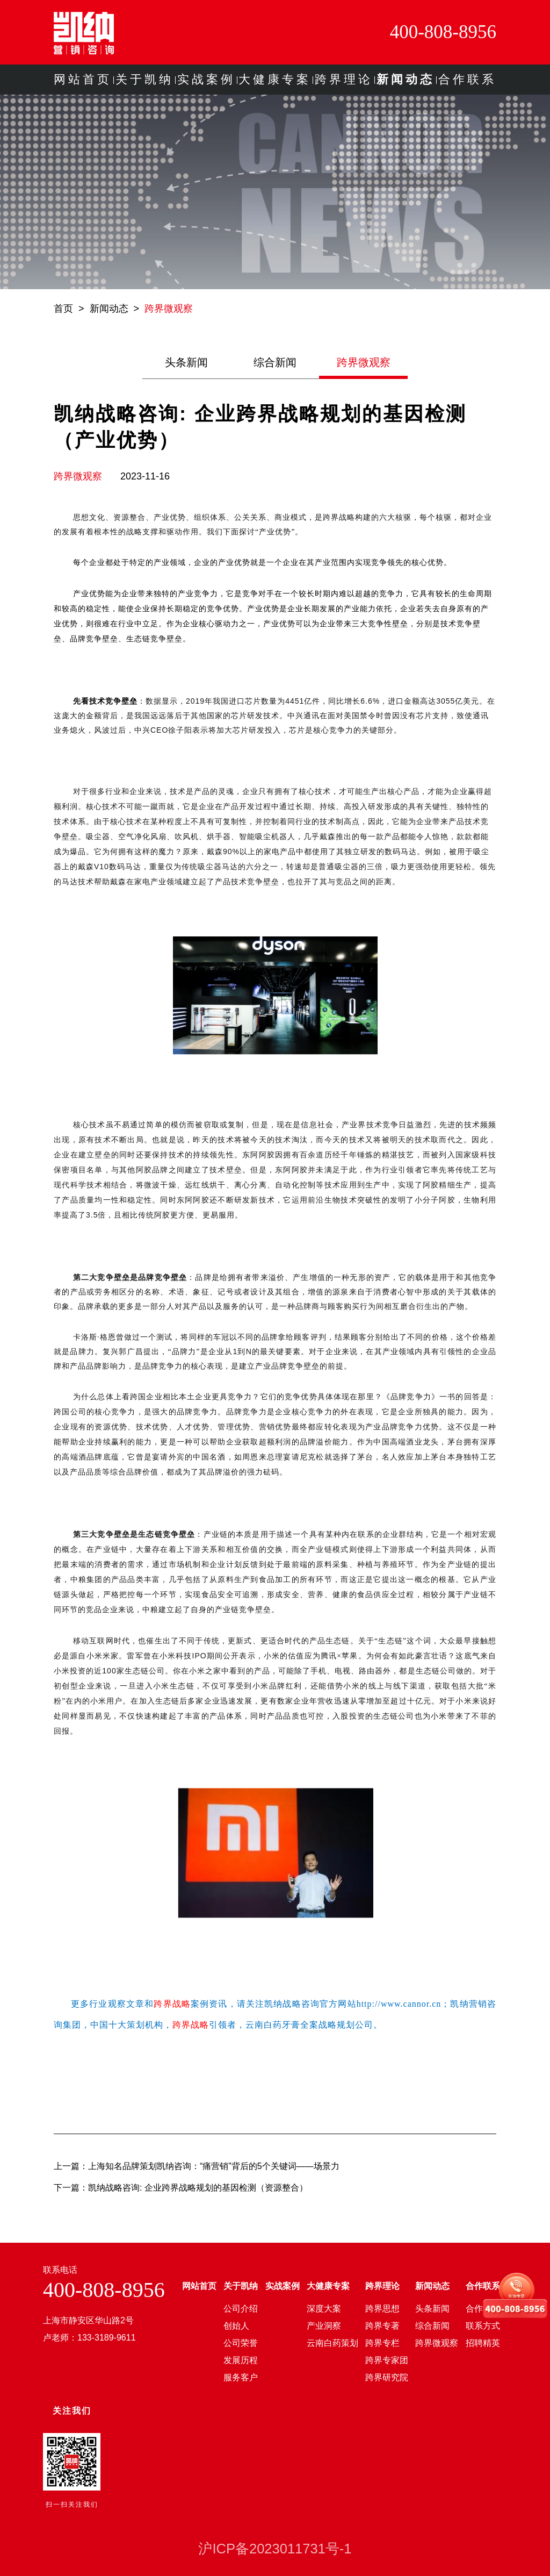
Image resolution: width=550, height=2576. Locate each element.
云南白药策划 (332, 2343)
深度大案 (324, 2308)
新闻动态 (406, 79)
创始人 (236, 2325)
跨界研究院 (386, 2377)
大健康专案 (274, 79)
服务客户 (240, 2377)
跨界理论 (344, 79)
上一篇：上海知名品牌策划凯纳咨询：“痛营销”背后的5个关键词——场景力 (196, 2166)
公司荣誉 (240, 2343)
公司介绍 (240, 2308)
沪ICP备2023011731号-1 (274, 2548)
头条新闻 (186, 362)
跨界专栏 (382, 2343)
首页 (63, 308)
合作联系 (467, 79)
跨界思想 (382, 2308)
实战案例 (206, 79)
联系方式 (483, 2325)
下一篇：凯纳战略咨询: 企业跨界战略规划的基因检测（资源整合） (181, 2187)
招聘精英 (483, 2343)
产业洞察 (324, 2325)
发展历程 (240, 2360)
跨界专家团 (386, 2360)
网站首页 (83, 79)
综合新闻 (275, 362)
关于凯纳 (144, 79)
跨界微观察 (168, 308)
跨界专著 (382, 2325)
